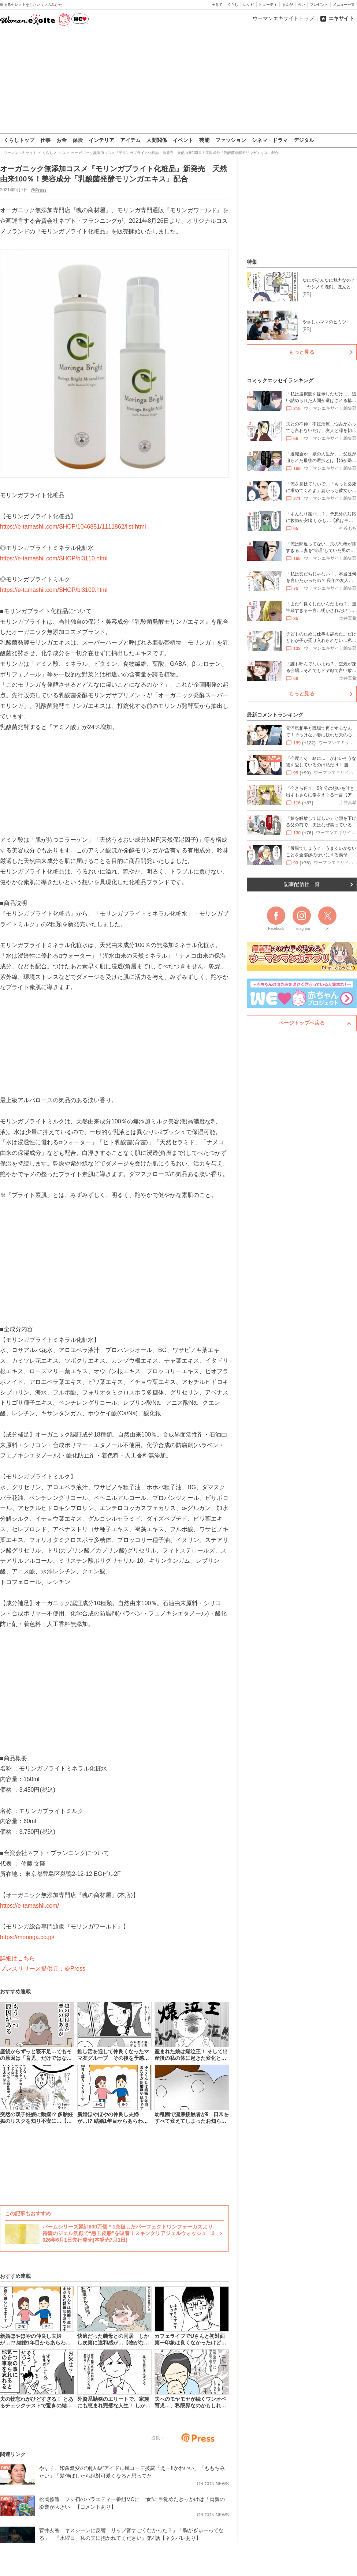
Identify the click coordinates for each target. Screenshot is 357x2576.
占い (301, 5)
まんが (287, 5)
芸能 (204, 140)
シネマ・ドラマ (270, 140)
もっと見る (302, 352)
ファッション (230, 140)
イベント (183, 140)
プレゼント (319, 5)
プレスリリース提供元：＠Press (42, 1968)
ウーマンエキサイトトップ (283, 18)
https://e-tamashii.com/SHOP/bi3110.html (53, 558)
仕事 (45, 140)
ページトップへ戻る (302, 1023)
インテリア (101, 140)
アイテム (130, 140)
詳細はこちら (17, 1958)
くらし (232, 5)
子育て (217, 5)
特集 (252, 261)
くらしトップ (19, 140)
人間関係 (156, 140)
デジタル (304, 140)
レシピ (248, 5)
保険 (77, 140)
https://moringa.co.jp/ (27, 1937)
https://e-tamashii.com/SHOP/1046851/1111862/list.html (73, 526)
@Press (39, 189)
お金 (61, 140)
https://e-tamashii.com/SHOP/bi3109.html (53, 590)
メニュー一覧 (344, 5)
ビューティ (268, 5)
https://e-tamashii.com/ (29, 1905)
